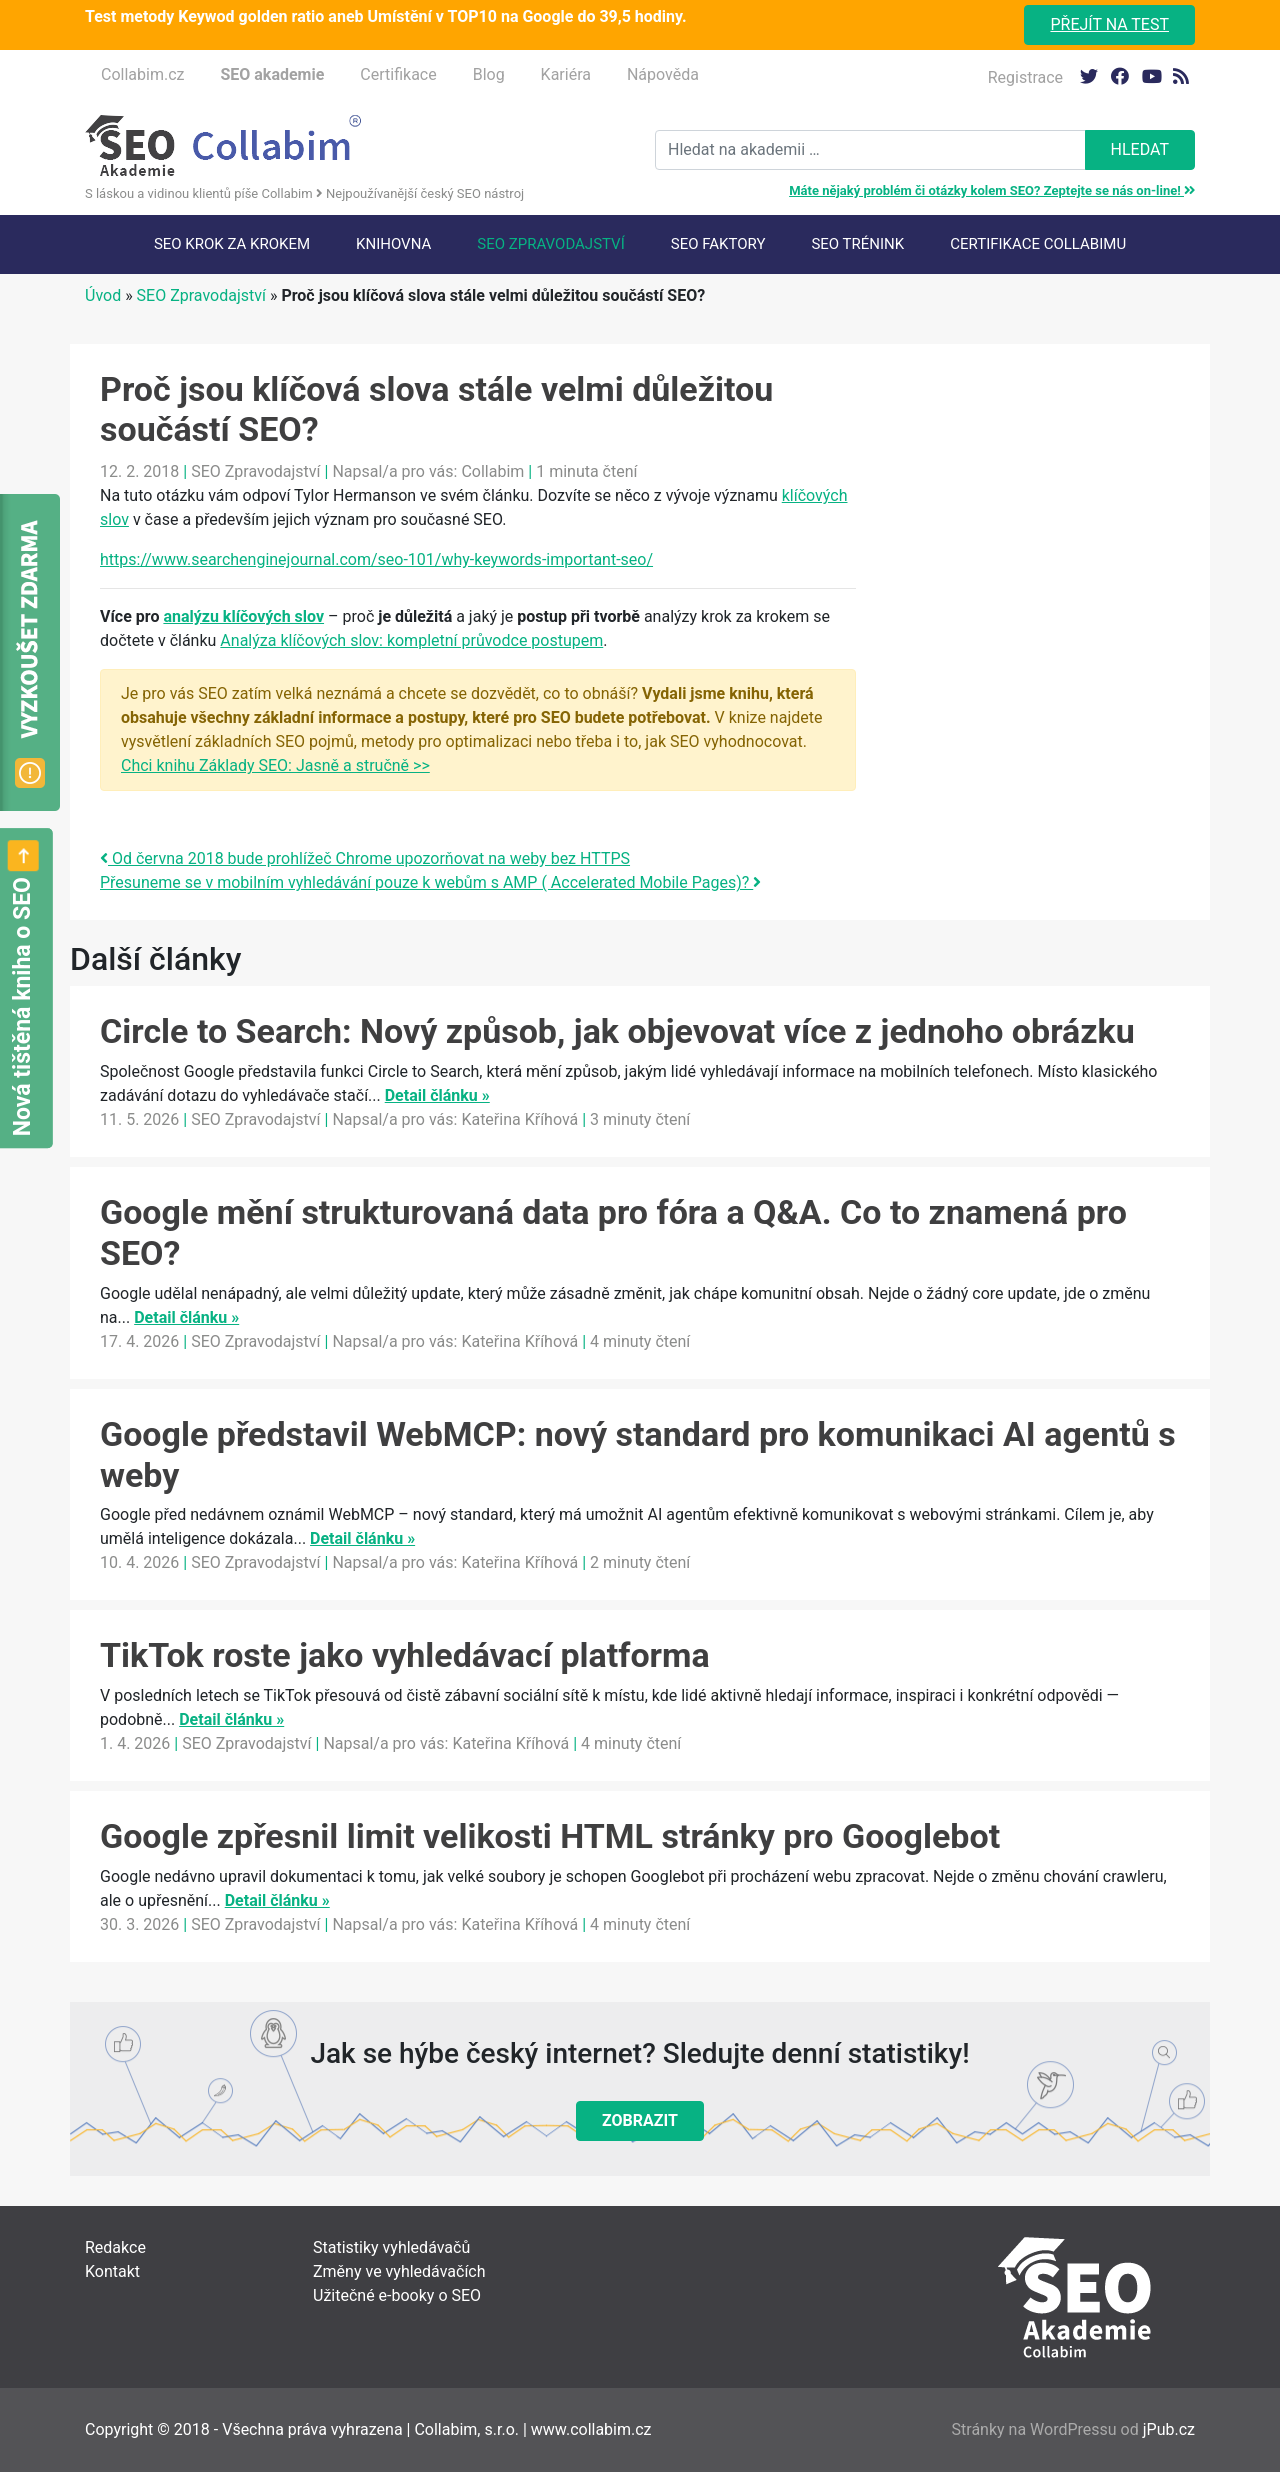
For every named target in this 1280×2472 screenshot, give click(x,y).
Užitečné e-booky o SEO (397, 2295)
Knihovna (393, 244)
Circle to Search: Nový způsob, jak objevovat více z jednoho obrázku (617, 1031)
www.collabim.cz (591, 2429)
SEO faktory (718, 244)
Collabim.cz (142, 74)
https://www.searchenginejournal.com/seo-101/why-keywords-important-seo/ (376, 559)
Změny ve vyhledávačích (399, 2271)
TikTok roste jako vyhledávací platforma (405, 1655)
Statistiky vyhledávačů (391, 2247)
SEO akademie (272, 74)
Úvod (103, 295)
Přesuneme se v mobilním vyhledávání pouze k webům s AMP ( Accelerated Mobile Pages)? (430, 882)
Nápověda (663, 74)
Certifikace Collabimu (1038, 244)
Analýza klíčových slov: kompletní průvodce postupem (411, 640)
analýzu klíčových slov (243, 616)
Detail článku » (437, 1095)
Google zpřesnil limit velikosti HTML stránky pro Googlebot (550, 1836)
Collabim (492, 471)
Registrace (1025, 77)
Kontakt (112, 2271)
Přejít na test (1109, 24)
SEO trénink (857, 244)
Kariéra (566, 74)
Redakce (115, 2247)
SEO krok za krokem (232, 244)
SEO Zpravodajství (550, 244)
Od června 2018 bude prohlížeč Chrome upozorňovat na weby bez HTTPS (365, 858)
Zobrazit (640, 2120)
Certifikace (398, 74)
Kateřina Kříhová (519, 1119)
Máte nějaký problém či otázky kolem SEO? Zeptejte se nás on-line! (992, 190)
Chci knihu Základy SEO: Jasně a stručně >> (275, 765)
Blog (489, 74)
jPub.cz (1169, 2429)
